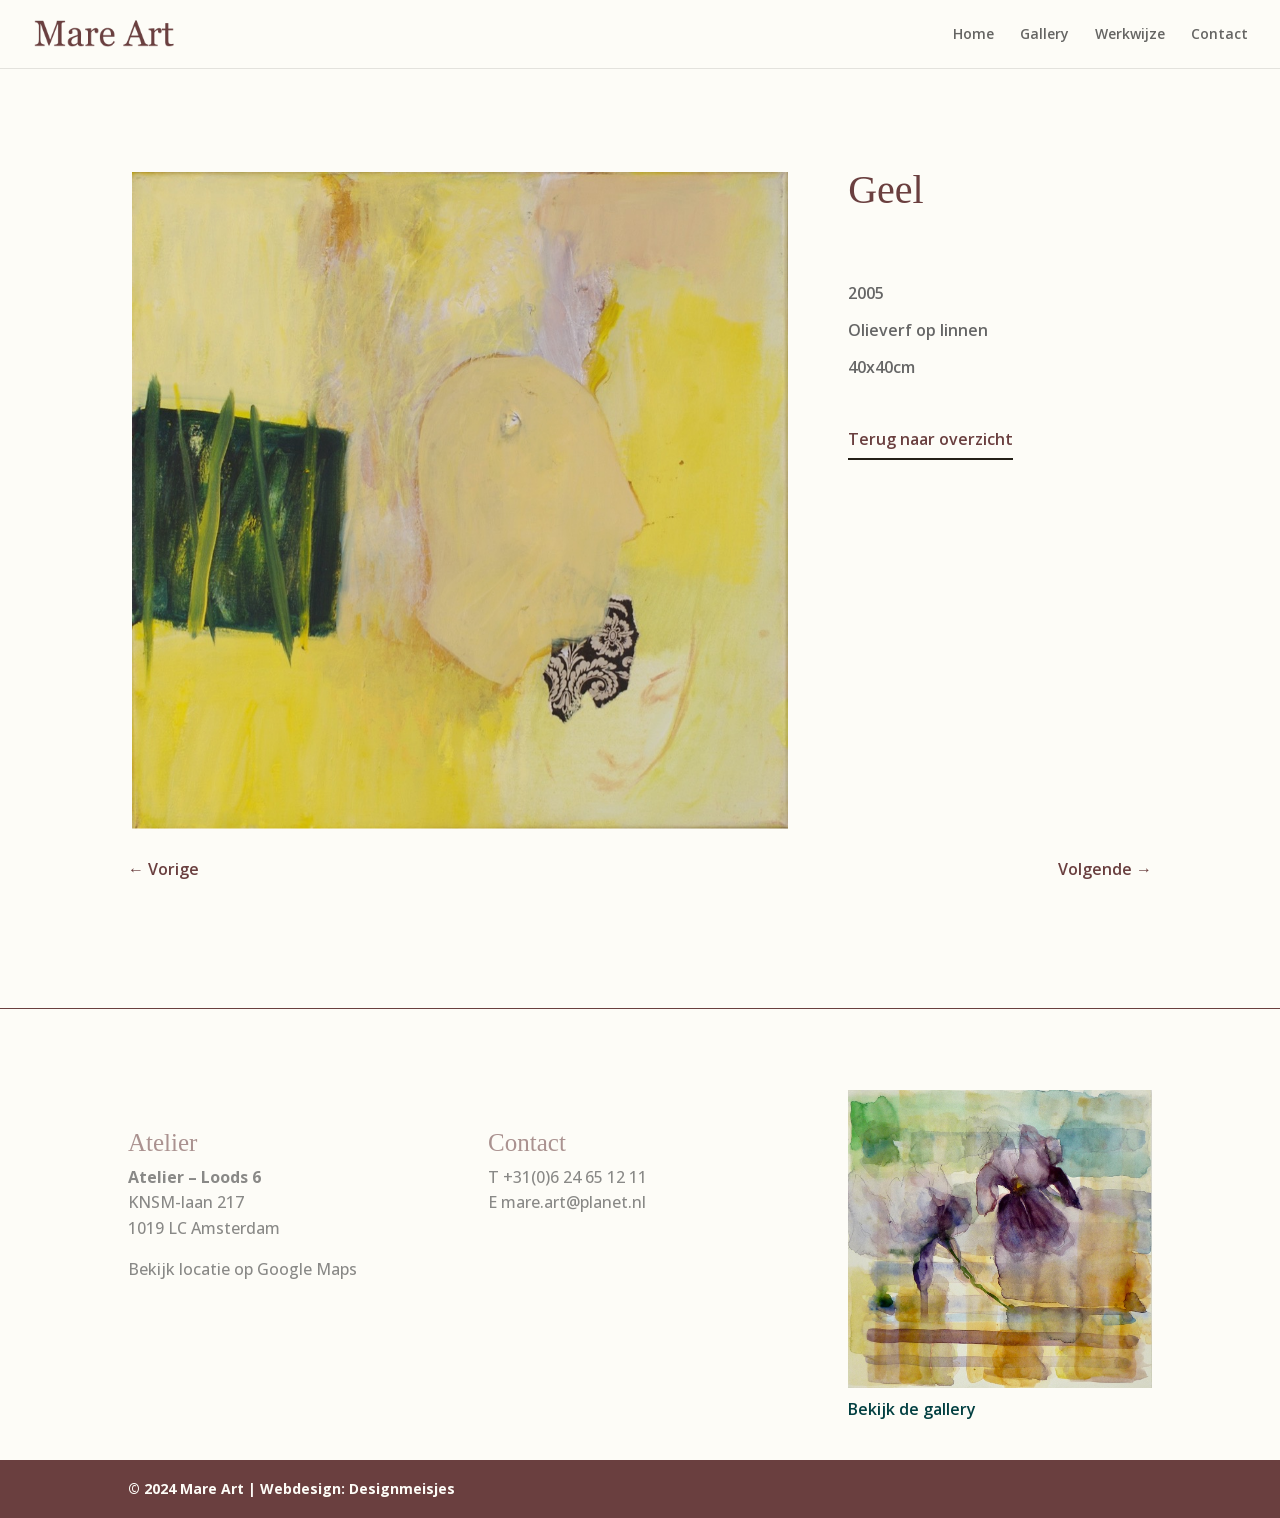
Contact (1219, 35)
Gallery (1044, 35)
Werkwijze (1130, 35)
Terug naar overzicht (930, 439)
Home (973, 35)
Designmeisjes (402, 1488)
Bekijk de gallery (912, 1409)
